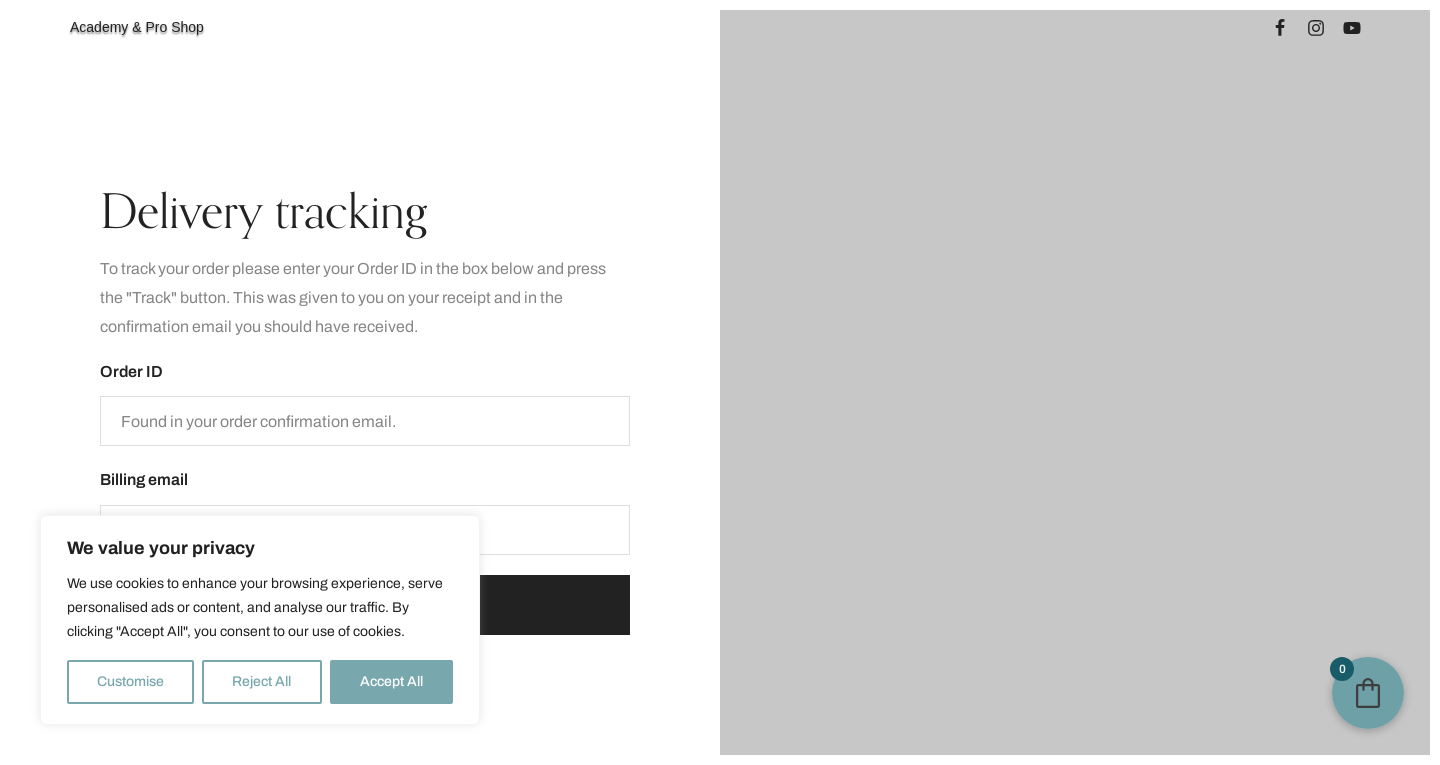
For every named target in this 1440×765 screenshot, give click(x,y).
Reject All (261, 681)
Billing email (144, 479)
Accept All (391, 681)
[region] (260, 620)
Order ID (131, 371)
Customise (130, 681)
